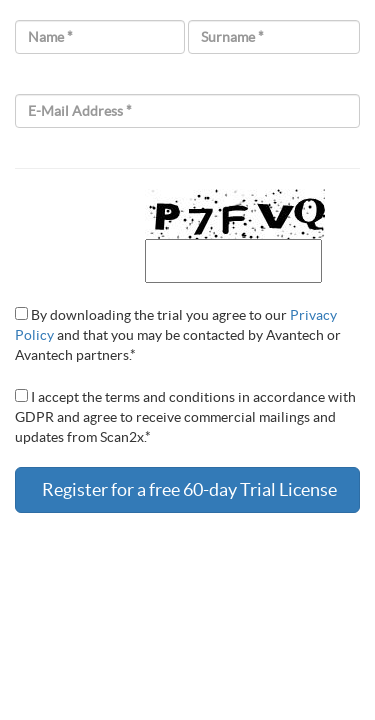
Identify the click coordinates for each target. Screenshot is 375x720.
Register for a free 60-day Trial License (188, 489)
